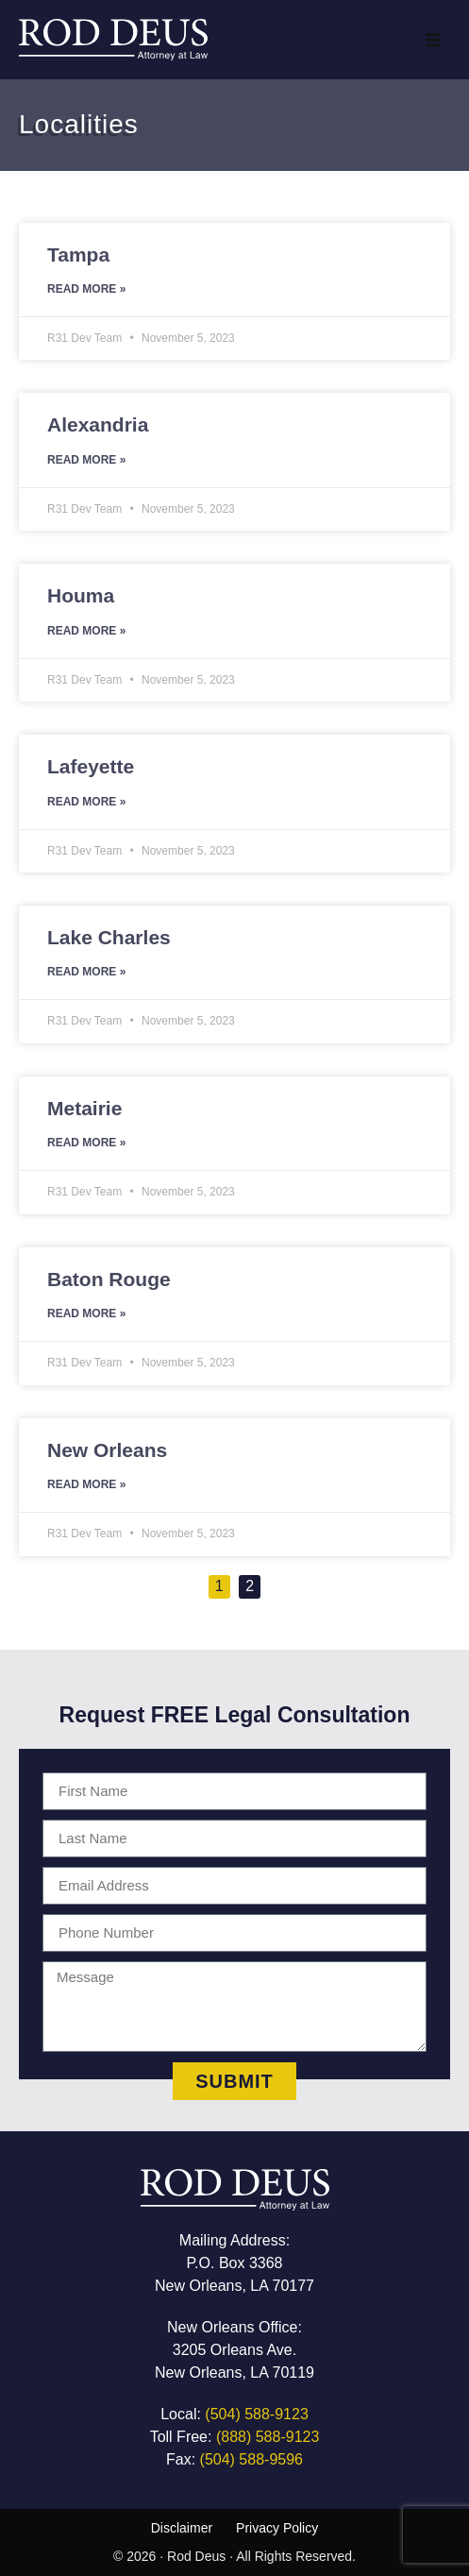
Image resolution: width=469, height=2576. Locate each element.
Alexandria (97, 424)
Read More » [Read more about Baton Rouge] (86, 1313)
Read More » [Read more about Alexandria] (86, 459)
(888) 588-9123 (267, 2437)
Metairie (84, 1108)
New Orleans (107, 1450)
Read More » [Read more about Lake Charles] (86, 971)
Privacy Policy (277, 2527)
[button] (433, 40)
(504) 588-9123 (256, 2414)
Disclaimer (181, 2527)
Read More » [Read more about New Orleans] (86, 1484)
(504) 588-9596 (251, 2459)
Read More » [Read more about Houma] (86, 630)
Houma (80, 595)
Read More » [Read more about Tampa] (86, 289)
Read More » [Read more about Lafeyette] (86, 801)
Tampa (78, 254)
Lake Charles (109, 937)
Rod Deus (196, 2556)
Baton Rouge (109, 1279)
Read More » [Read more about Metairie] (86, 1142)
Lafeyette (90, 766)
